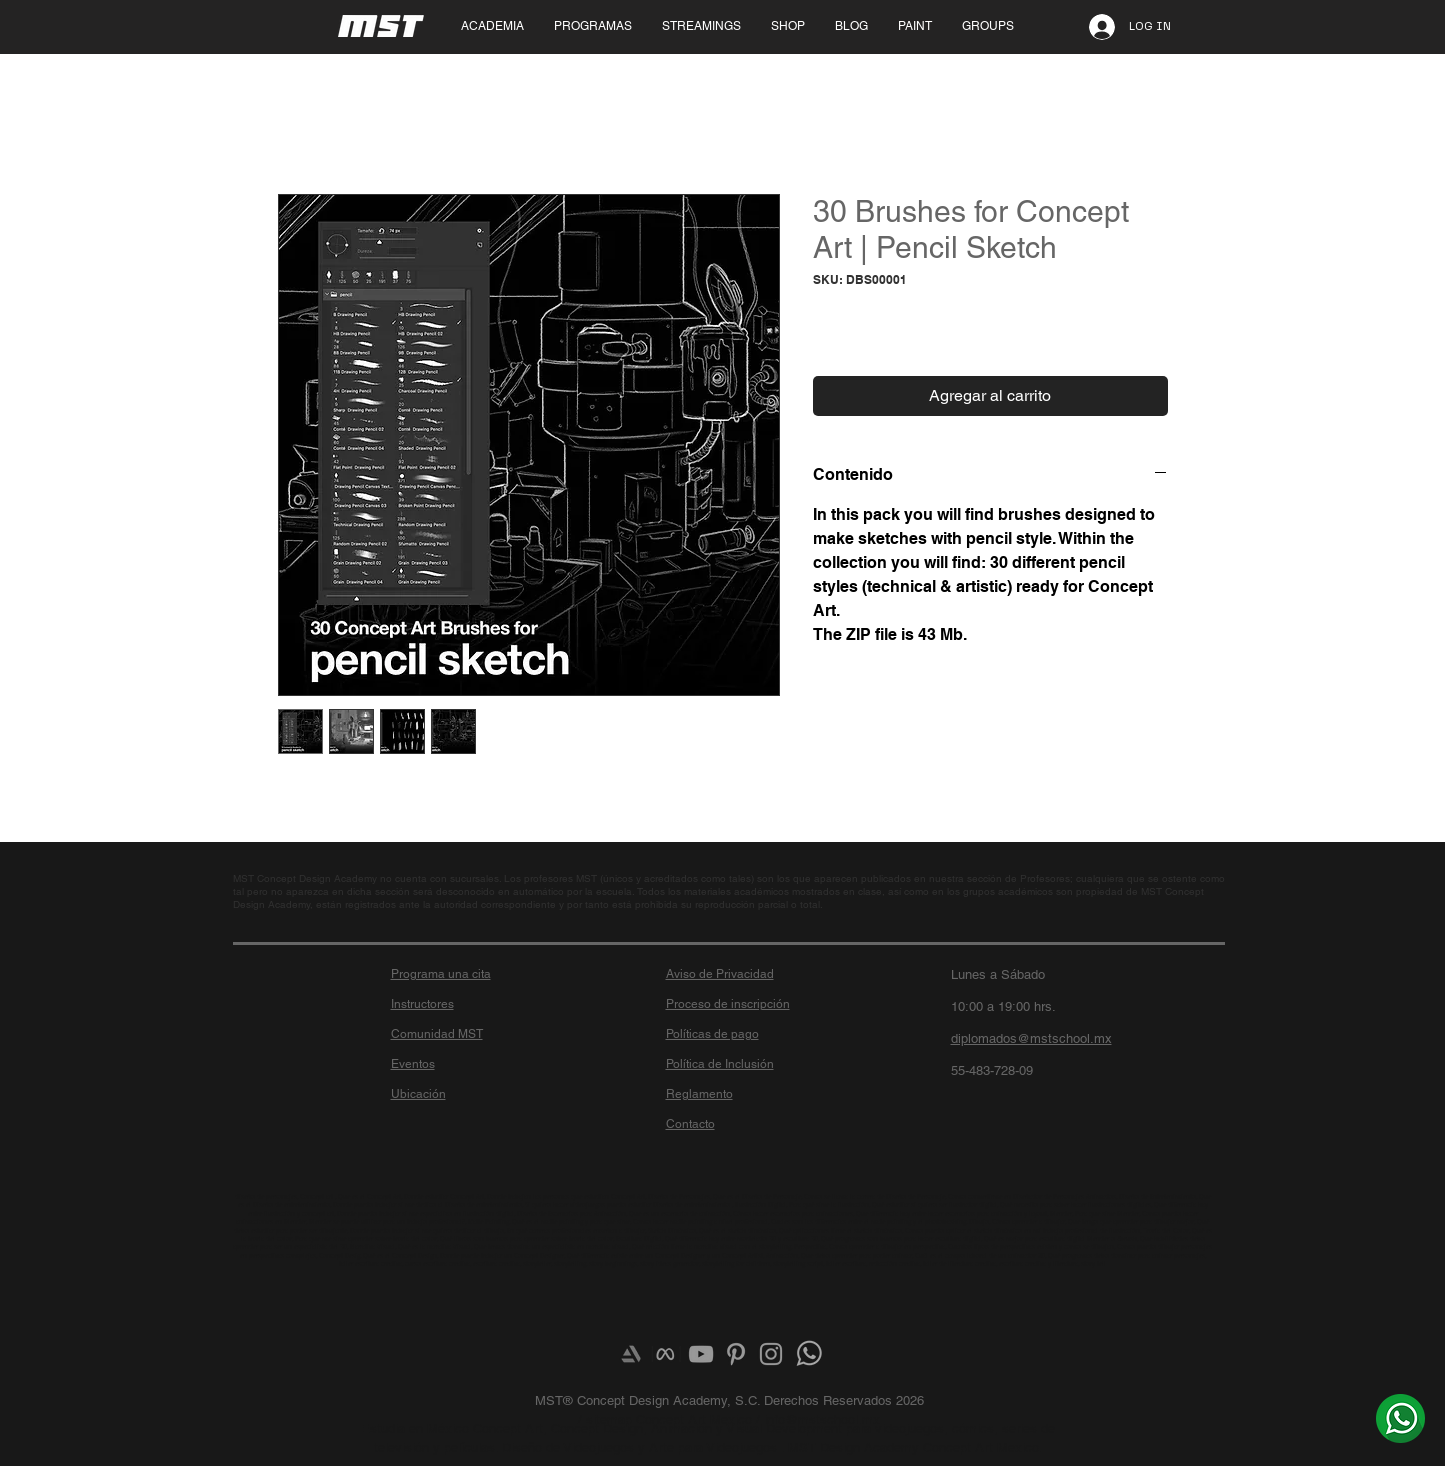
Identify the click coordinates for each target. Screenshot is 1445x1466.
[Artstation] (631, 1354)
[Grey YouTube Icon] (701, 1354)
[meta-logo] (666, 1354)
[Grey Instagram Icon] (771, 1354)
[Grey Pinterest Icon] (736, 1354)
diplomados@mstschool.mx (1031, 1038)
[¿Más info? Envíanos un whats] (1400, 1418)
